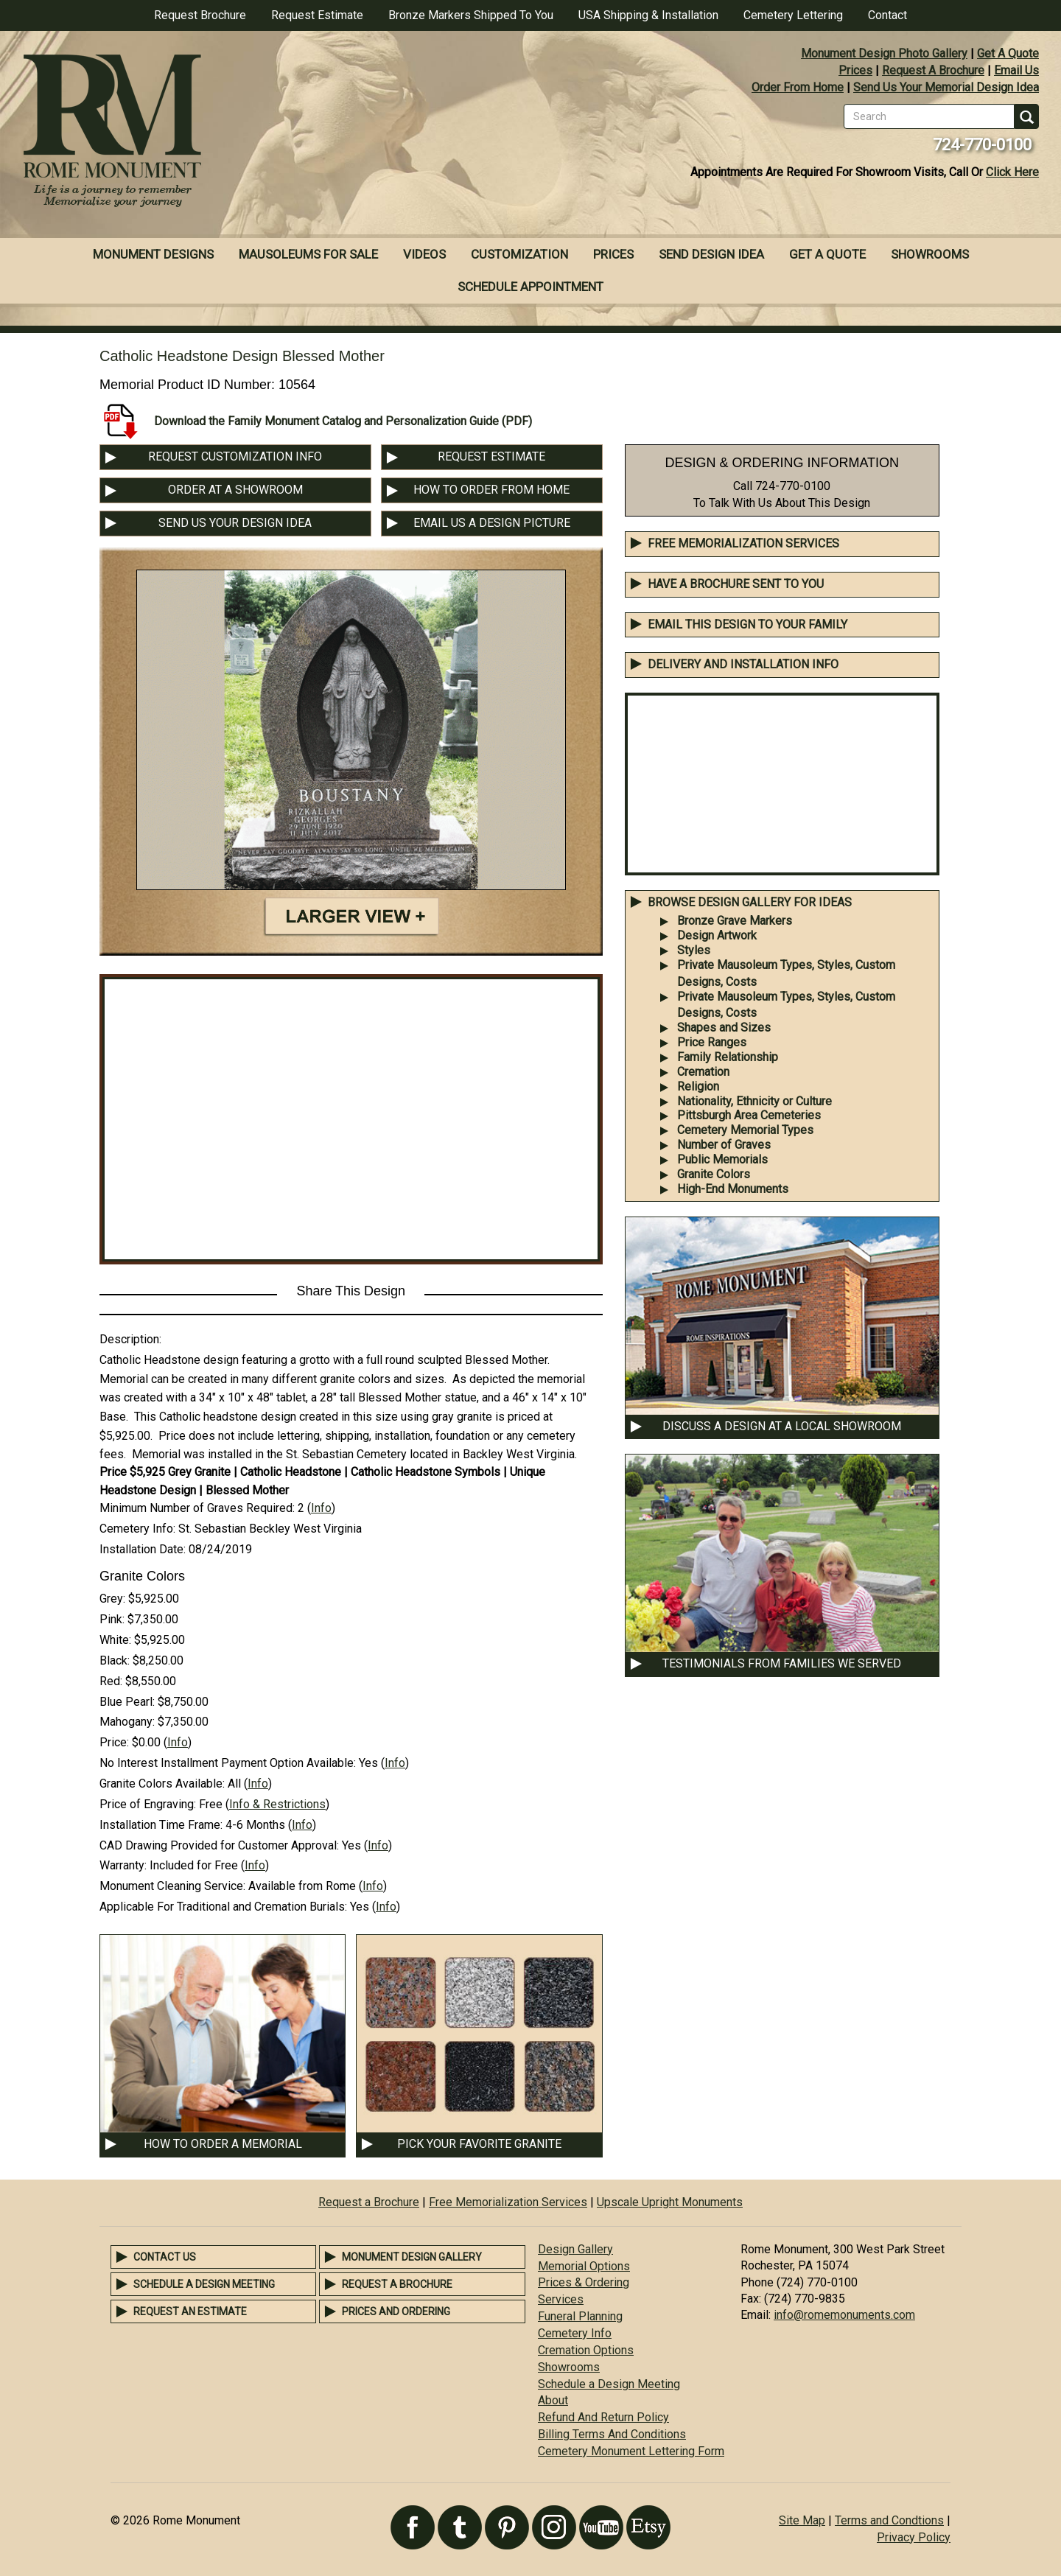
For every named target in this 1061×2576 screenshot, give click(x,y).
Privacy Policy (913, 2537)
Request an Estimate (190, 2311)
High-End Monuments (732, 1189)
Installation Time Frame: (161, 1825)
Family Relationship (727, 1057)
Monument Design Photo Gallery (884, 53)
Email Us (1016, 70)
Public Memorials (722, 1159)
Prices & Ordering (583, 2282)
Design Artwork (717, 935)
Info (321, 1508)
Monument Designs (153, 254)
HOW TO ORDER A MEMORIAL (223, 2144)
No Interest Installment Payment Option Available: (227, 1763)
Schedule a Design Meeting (204, 2284)
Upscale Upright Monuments (670, 2202)
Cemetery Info (575, 2333)
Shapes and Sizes (724, 1028)
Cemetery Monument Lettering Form (631, 2451)
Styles (693, 950)
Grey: (112, 1599)
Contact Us (164, 2257)
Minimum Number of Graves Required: (197, 1508)
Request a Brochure (368, 2202)
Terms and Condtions (889, 2520)
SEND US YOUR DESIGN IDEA (235, 523)
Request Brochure (200, 15)
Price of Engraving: (147, 1804)
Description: (130, 1339)
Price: (114, 1742)
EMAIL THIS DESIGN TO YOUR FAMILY (747, 624)
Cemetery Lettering (793, 15)
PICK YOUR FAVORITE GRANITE (479, 2144)
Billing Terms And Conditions (612, 2434)
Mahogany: (127, 1722)
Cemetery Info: (137, 1529)
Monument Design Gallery (412, 2257)
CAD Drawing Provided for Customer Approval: (219, 1845)
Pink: (112, 1619)
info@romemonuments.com (844, 2315)
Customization (519, 254)
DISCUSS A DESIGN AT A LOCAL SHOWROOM (781, 1426)
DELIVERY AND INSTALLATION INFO (743, 664)
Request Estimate (317, 15)
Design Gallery (575, 2249)
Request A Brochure (933, 70)
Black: (114, 1660)
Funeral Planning (580, 2316)
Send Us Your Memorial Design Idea (946, 87)
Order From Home (798, 87)
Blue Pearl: (127, 1702)
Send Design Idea (711, 254)
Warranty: (123, 1865)
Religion (698, 1086)
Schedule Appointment (530, 286)
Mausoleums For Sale (308, 254)
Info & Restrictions (277, 1804)
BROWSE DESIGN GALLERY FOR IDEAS (750, 902)
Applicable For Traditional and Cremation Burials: (223, 1907)
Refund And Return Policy (603, 2417)
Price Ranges (711, 1042)
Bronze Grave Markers (734, 921)
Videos (424, 254)
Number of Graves (724, 1145)
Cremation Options (586, 2350)
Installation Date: (142, 1549)
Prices (855, 70)
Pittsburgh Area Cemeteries (749, 1115)
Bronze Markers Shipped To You (470, 15)
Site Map (802, 2520)
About (553, 2400)
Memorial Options (584, 2266)
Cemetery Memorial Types (745, 1130)
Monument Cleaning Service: (172, 1886)
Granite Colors (713, 1174)
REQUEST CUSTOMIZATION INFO (235, 456)
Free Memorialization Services (743, 543)
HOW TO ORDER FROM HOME (491, 490)
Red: (110, 1681)
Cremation (703, 1072)
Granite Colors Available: (162, 1784)
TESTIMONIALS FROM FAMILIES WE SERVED (781, 1663)
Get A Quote (1008, 53)
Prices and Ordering (396, 2311)
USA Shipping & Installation (648, 15)
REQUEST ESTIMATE (491, 456)
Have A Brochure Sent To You (736, 584)
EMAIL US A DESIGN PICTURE (491, 523)
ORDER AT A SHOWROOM (235, 490)
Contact (887, 15)
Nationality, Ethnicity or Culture (754, 1101)
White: (115, 1640)
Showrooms (930, 254)
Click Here (1012, 172)
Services (561, 2299)
